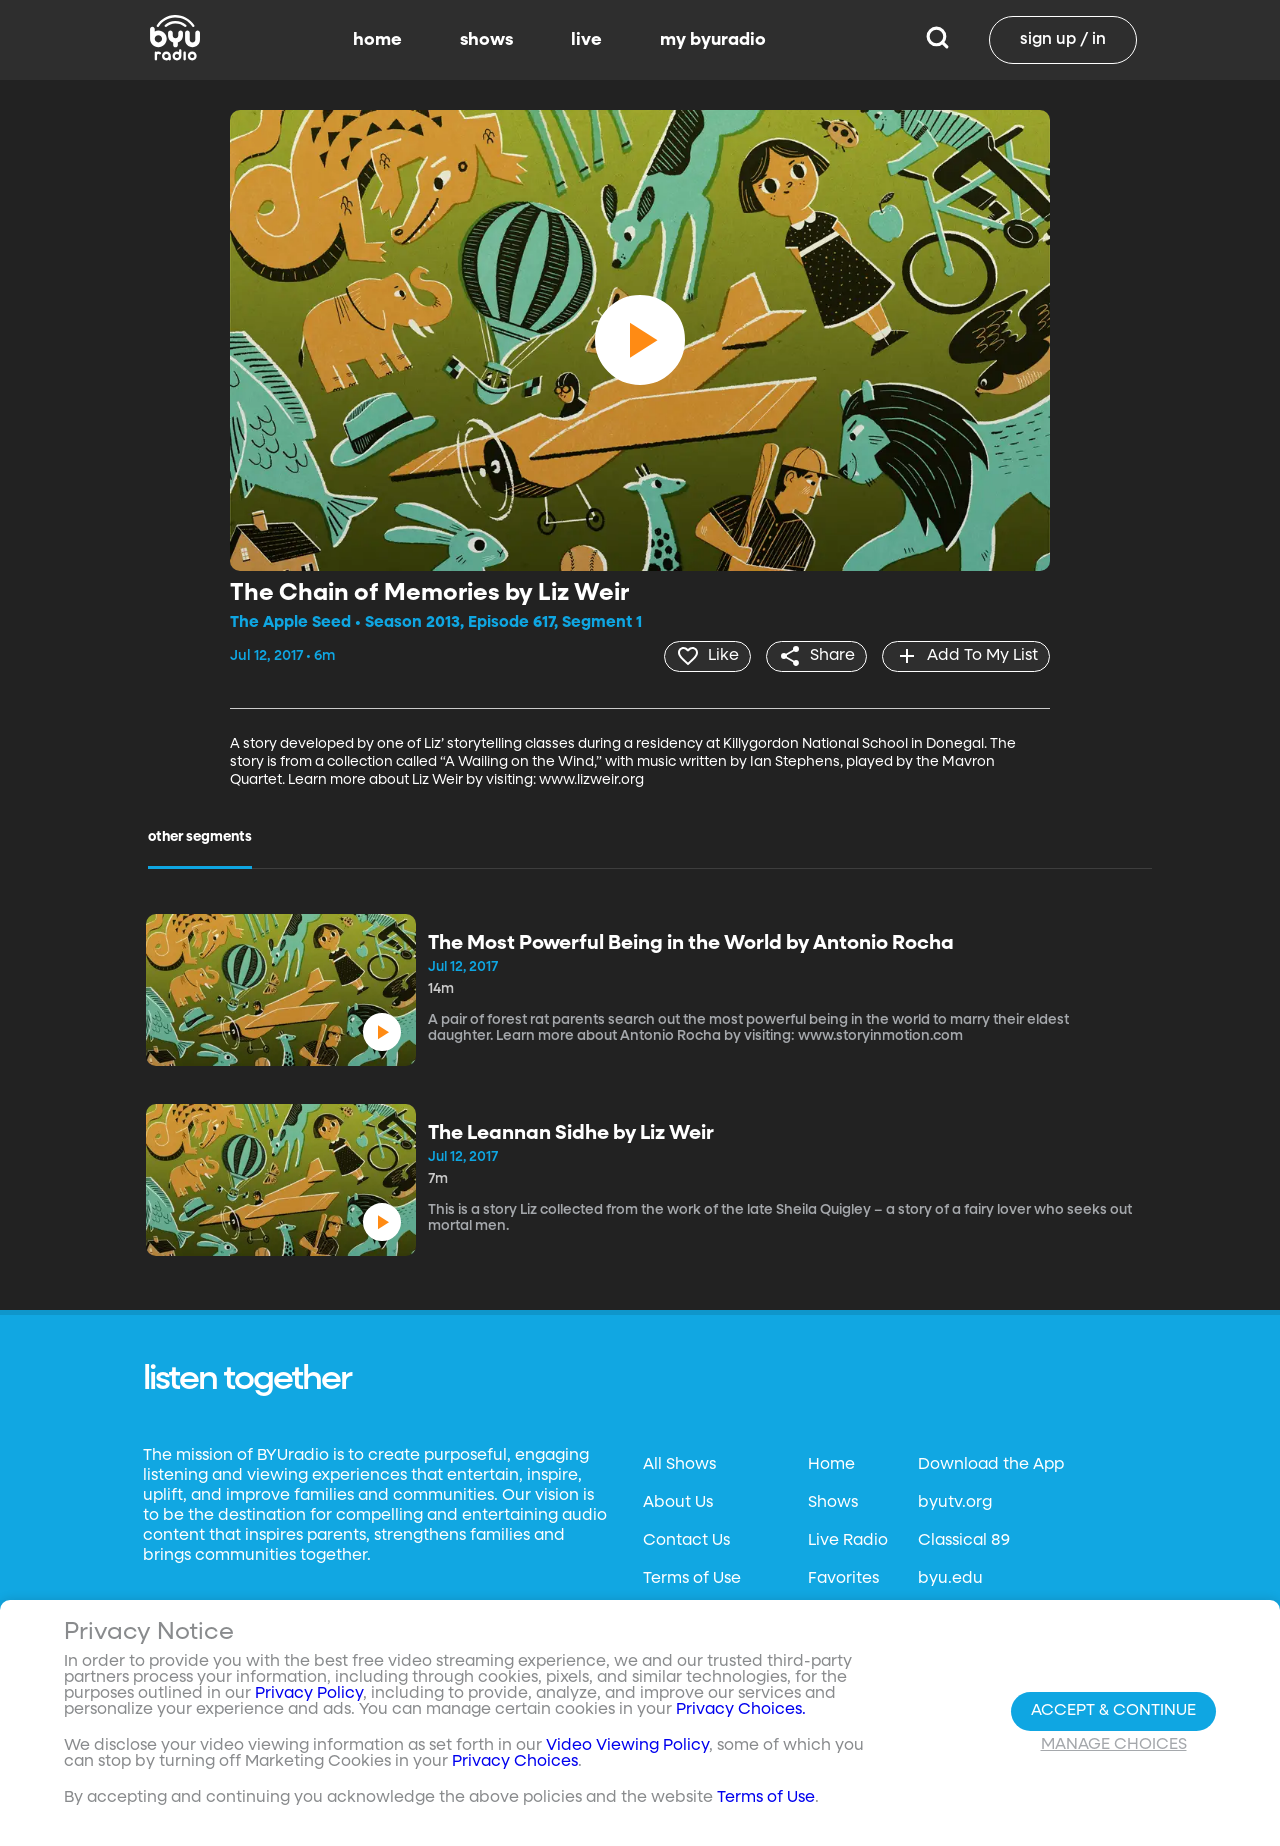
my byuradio (713, 40)
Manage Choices (1114, 1745)
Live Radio (848, 1541)
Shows (833, 1503)
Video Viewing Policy (627, 1746)
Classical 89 (964, 1541)
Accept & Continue (1113, 1711)
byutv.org (955, 1503)
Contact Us (686, 1541)
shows (486, 40)
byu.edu (950, 1579)
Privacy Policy (309, 1694)
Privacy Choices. (741, 1710)
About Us (678, 1503)
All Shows (679, 1465)
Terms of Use (692, 1579)
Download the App (991, 1465)
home (377, 40)
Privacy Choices (515, 1762)
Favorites (843, 1579)
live (586, 40)
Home (831, 1465)
